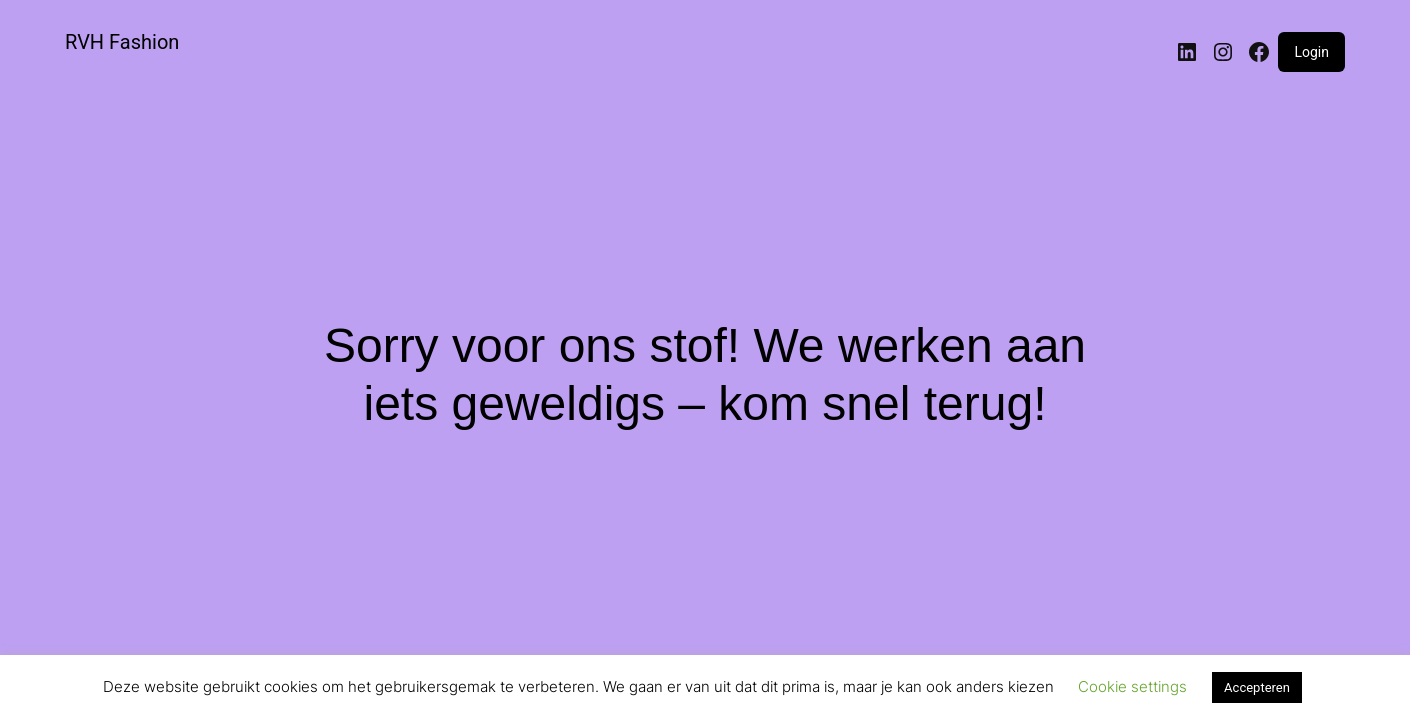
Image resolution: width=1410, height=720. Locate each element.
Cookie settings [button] (1132, 686)
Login (1311, 52)
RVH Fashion (122, 42)
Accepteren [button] (1257, 687)
